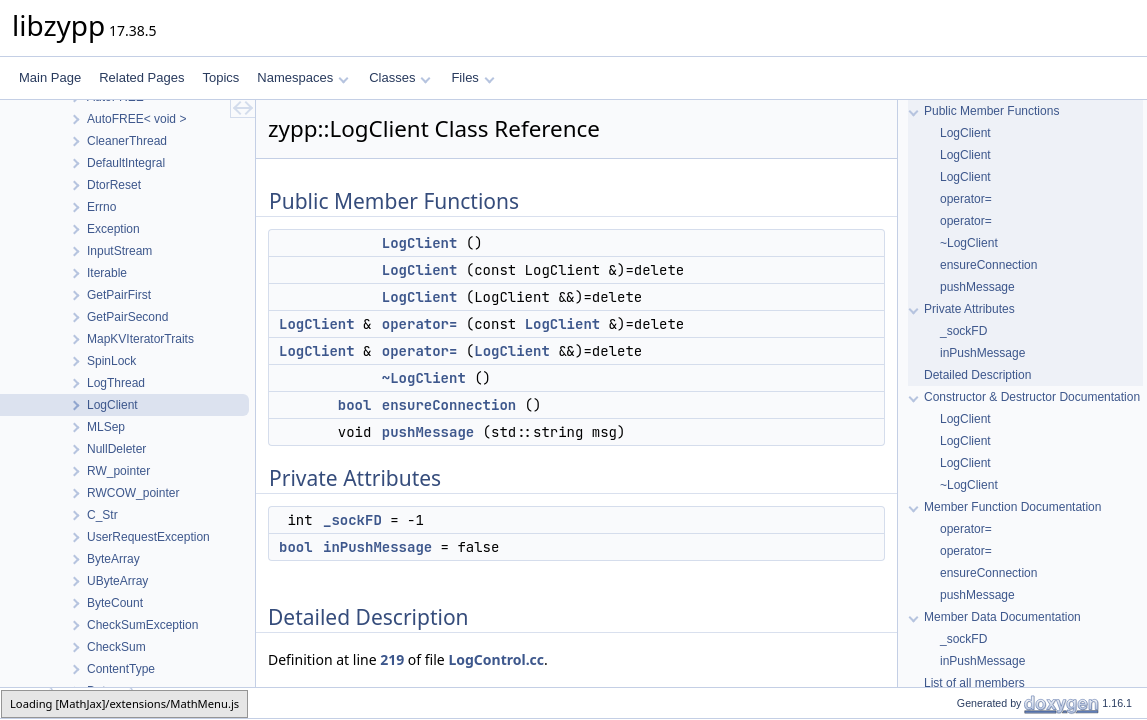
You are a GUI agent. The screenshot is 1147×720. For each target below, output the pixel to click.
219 (392, 659)
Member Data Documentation (1002, 617)
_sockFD (352, 520)
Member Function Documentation (1012, 507)
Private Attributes (969, 309)
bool (355, 405)
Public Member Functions (991, 111)
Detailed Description (977, 375)
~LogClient (424, 378)
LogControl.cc (496, 659)
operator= (420, 324)
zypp (26, 702)
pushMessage (428, 432)
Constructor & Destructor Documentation (1032, 397)
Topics (220, 77)
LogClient (420, 243)
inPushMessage (377, 547)
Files (472, 77)
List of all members (974, 683)
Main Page (50, 77)
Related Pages (141, 77)
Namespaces (302, 77)
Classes (400, 77)
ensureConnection (449, 405)
